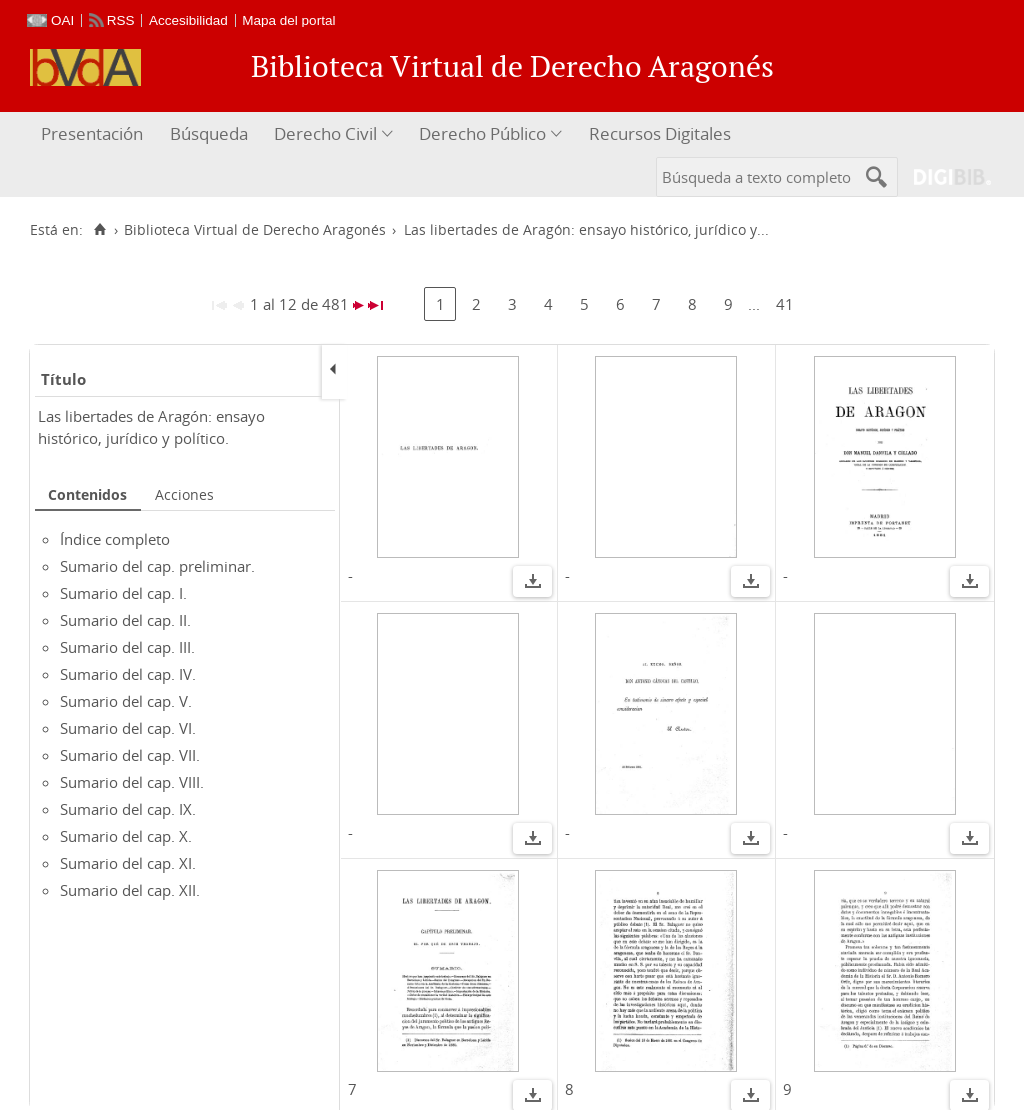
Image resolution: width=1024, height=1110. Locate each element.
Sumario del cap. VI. (128, 728)
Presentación (92, 133)
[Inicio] (99, 230)
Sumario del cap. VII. (130, 755)
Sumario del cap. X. (126, 836)
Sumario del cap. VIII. (132, 782)
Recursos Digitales (660, 133)
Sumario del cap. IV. (128, 674)
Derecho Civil (325, 133)
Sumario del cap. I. (123, 593)
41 (785, 304)
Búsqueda (209, 133)
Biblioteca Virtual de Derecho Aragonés (255, 230)
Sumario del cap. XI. (128, 863)
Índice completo (115, 539)
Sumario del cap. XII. (130, 890)
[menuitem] (94, 134)
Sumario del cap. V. (126, 701)
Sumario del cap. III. (127, 647)
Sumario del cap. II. (125, 620)
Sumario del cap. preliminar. (157, 566)
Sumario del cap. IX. (128, 809)
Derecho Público (482, 133)
